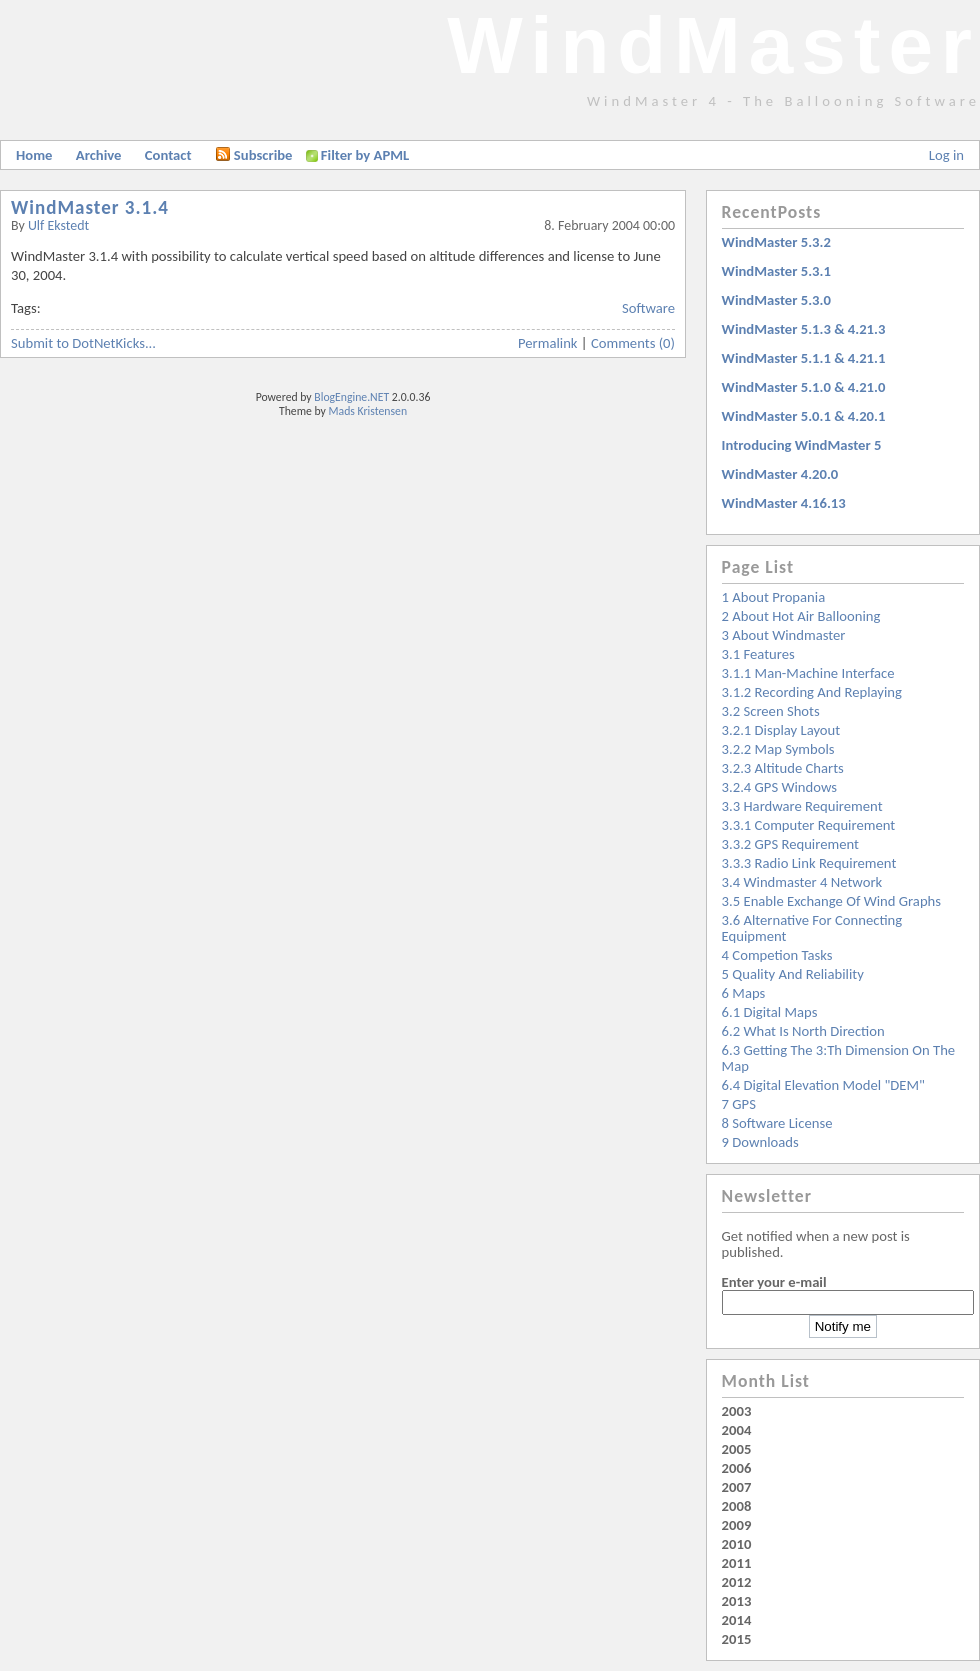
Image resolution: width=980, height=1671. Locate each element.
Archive (99, 155)
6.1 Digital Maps (770, 1012)
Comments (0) (633, 343)
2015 (737, 1639)
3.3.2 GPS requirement (790, 844)
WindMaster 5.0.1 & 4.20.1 (804, 416)
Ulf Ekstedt (58, 225)
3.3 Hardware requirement (802, 806)
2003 (737, 1411)
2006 (737, 1468)
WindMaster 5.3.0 (776, 300)
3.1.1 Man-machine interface (808, 673)
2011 (737, 1563)
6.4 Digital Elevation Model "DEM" (823, 1085)
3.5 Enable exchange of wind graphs (831, 901)
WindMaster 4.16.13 (784, 503)
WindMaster (713, 45)
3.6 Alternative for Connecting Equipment (812, 928)
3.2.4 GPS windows (779, 787)
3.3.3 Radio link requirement (809, 863)
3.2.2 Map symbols (778, 749)
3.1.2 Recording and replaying (812, 692)
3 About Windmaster (784, 635)
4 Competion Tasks (777, 955)
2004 (737, 1430)
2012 (737, 1582)
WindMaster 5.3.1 (776, 271)
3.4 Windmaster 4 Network (802, 882)
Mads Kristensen (368, 411)
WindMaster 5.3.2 (776, 242)
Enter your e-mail (774, 1282)
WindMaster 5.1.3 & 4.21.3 (804, 329)
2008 (737, 1506)
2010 (737, 1544)
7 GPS (739, 1104)
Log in (946, 155)
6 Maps (744, 993)
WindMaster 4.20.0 (780, 474)
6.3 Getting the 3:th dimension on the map (839, 1058)
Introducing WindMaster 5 (802, 445)
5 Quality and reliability (793, 974)
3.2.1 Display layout (781, 730)
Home (34, 155)
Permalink (548, 343)
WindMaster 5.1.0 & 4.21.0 (804, 387)
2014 (737, 1620)
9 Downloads (760, 1142)
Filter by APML (365, 155)
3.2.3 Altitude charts (783, 768)
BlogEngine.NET (351, 397)
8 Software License (777, 1123)
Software (648, 308)
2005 (737, 1449)
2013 (737, 1601)
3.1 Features (758, 654)
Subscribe (254, 155)
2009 (737, 1525)
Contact (168, 155)
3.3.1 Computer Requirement (809, 825)
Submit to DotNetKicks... (83, 343)
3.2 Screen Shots (771, 711)
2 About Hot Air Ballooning (801, 616)
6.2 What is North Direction (803, 1031)
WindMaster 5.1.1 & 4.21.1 (804, 358)
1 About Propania (774, 597)
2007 (737, 1487)
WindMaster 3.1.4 (90, 207)
